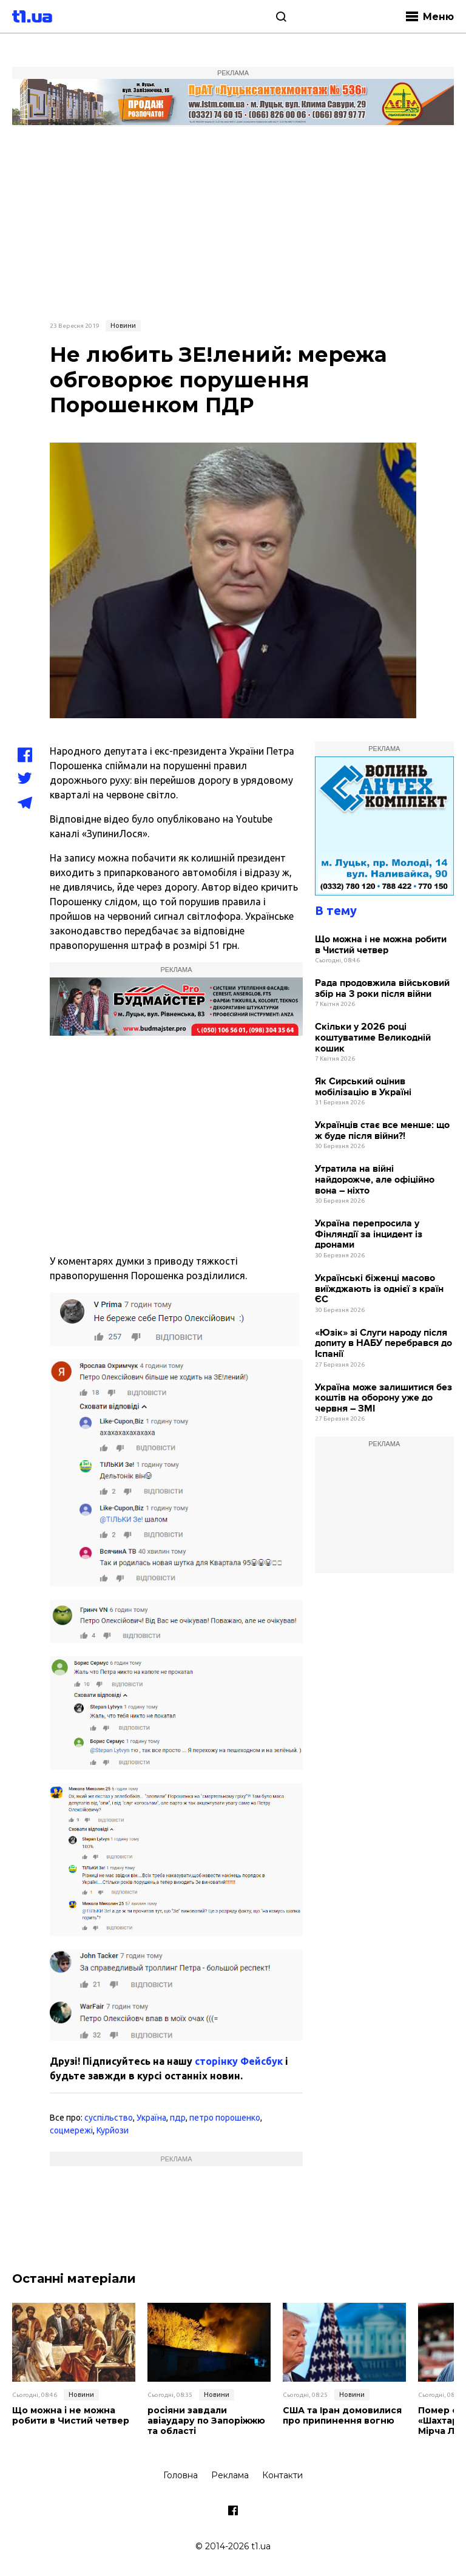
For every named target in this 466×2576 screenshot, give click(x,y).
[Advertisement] (233, 222)
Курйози (112, 2130)
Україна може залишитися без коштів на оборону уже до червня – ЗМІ (383, 1398)
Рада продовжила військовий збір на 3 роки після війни (382, 988)
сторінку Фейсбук (239, 2061)
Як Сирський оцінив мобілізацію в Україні (363, 1087)
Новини (123, 325)
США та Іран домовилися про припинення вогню (342, 2415)
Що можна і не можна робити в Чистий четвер (381, 945)
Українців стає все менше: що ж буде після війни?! (382, 1130)
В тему (336, 910)
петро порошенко (224, 2117)
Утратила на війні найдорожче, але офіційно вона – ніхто (374, 1179)
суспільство (108, 2117)
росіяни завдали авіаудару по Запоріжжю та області (206, 2420)
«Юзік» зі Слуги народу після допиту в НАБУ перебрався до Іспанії (383, 1343)
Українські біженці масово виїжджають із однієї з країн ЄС (379, 1289)
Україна (151, 2117)
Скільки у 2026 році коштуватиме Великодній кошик (373, 1037)
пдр (178, 2117)
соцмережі (71, 2130)
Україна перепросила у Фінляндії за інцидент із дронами (368, 1234)
